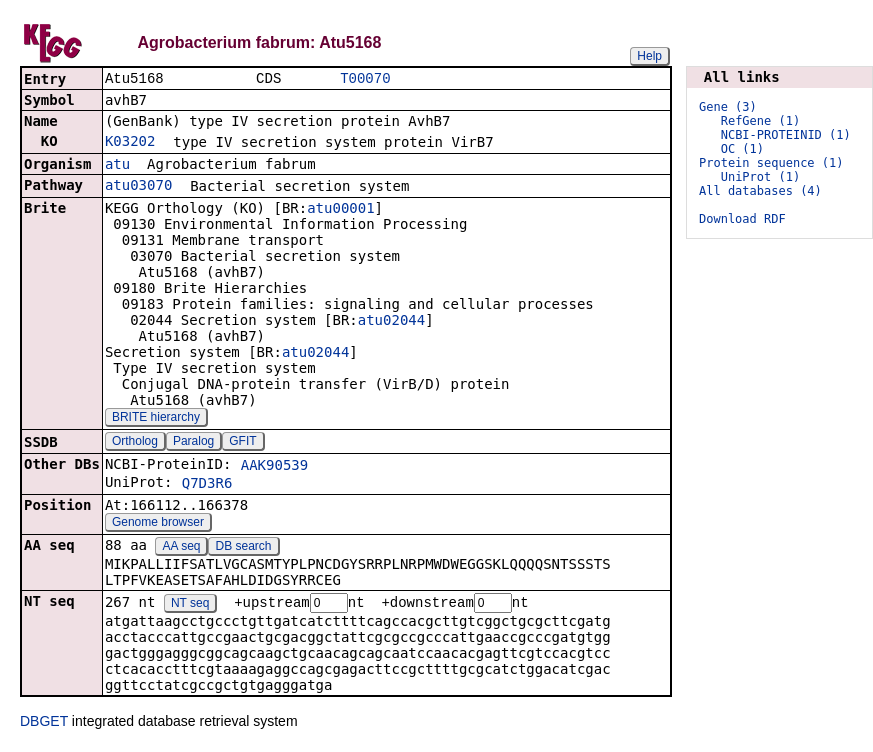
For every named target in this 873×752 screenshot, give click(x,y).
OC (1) (742, 149)
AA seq (181, 548)
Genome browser (158, 524)
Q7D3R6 (207, 485)
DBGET (44, 724)
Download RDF (742, 219)
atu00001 (340, 210)
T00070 (365, 79)
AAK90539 (274, 467)
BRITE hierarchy (156, 419)
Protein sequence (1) (771, 163)
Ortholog (135, 443)
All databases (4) (760, 191)
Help (649, 56)
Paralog (193, 443)
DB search (244, 548)
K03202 (130, 143)
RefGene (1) (760, 121)
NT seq (190, 606)
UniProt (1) (760, 177)
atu (117, 166)
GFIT (242, 443)
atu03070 (138, 187)
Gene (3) (728, 107)
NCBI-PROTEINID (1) (786, 135)
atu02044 (391, 322)
